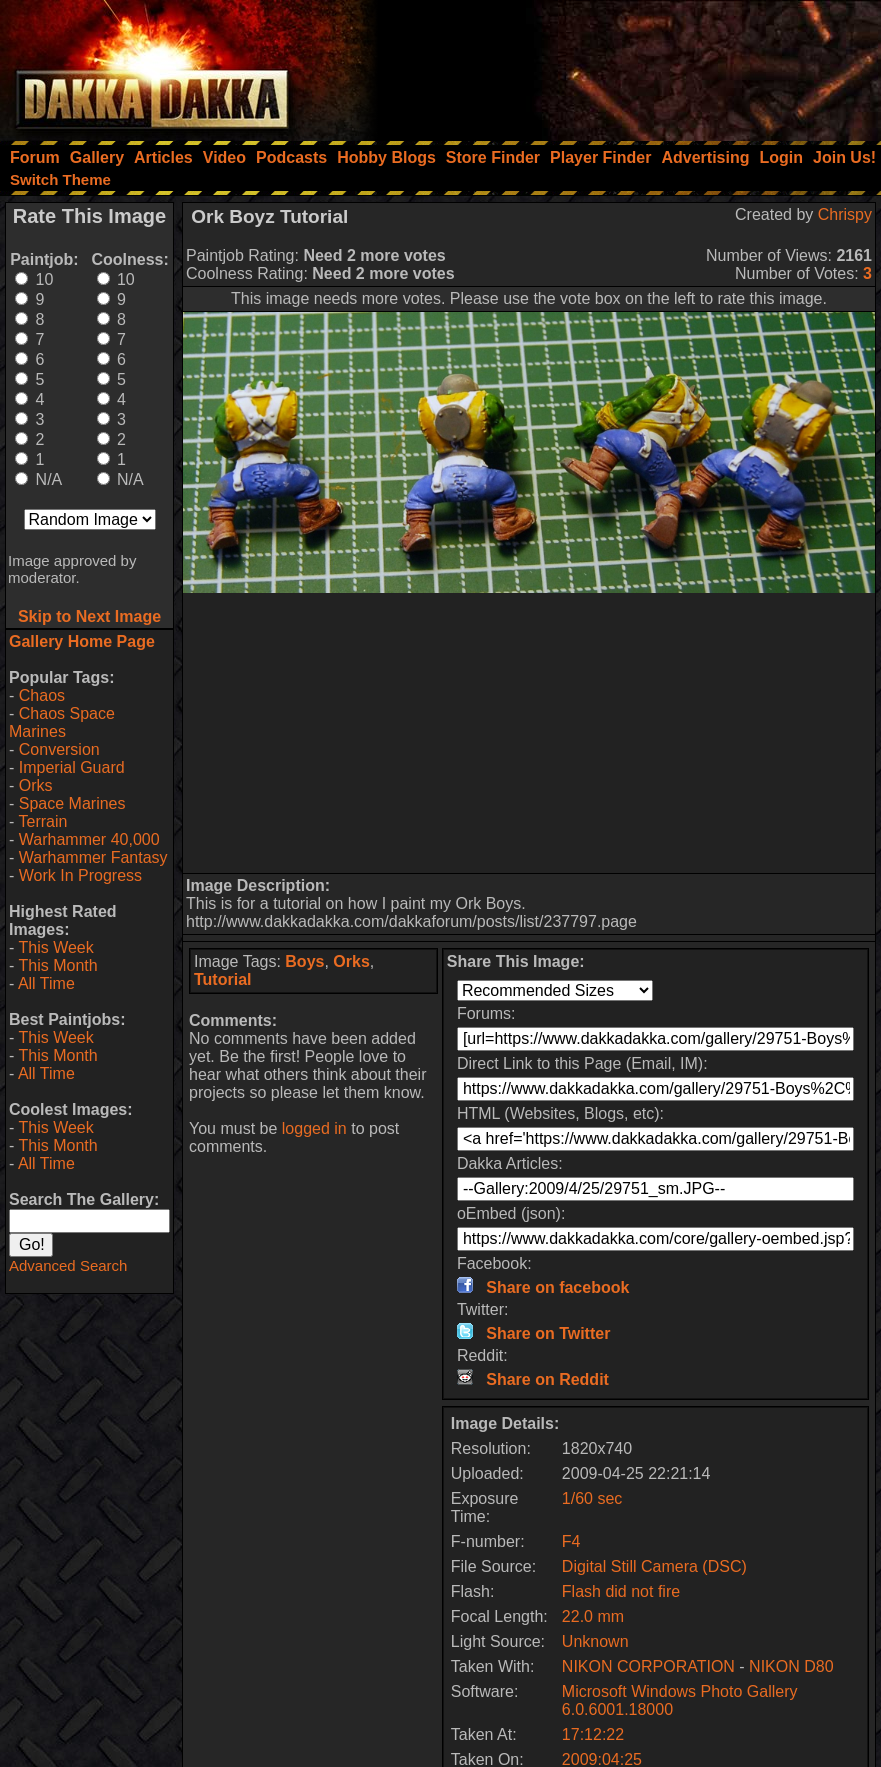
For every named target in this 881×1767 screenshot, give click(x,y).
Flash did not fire (621, 1591)
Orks (36, 785)
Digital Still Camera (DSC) (654, 1566)
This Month (57, 965)
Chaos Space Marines (62, 722)
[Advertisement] (612, 65)
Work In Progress (80, 875)
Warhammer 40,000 (89, 839)
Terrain (42, 821)
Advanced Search (68, 1265)
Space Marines (72, 803)
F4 (571, 1541)
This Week (55, 947)
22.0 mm (593, 1616)
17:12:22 (593, 1734)
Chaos (42, 695)
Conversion (59, 749)
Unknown (595, 1641)
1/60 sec (592, 1498)
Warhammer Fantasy (93, 857)
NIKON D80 (791, 1666)
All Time (46, 983)
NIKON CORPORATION (648, 1666)
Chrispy (845, 214)
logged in (314, 1128)
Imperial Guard (72, 767)
